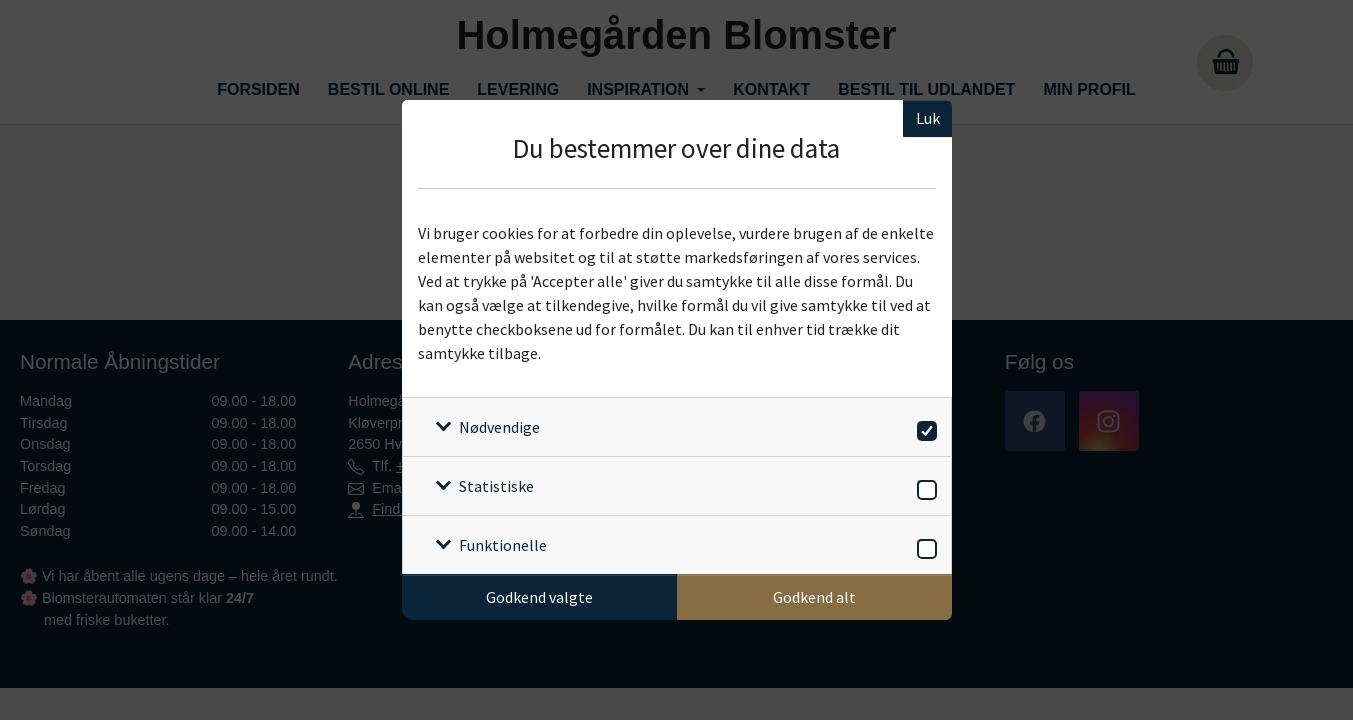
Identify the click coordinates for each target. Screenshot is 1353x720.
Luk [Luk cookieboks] (928, 118)
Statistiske (496, 486)
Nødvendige (499, 427)
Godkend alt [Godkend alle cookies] (814, 597)
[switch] (923, 427)
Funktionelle (503, 545)
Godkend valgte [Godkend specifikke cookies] (539, 597)
